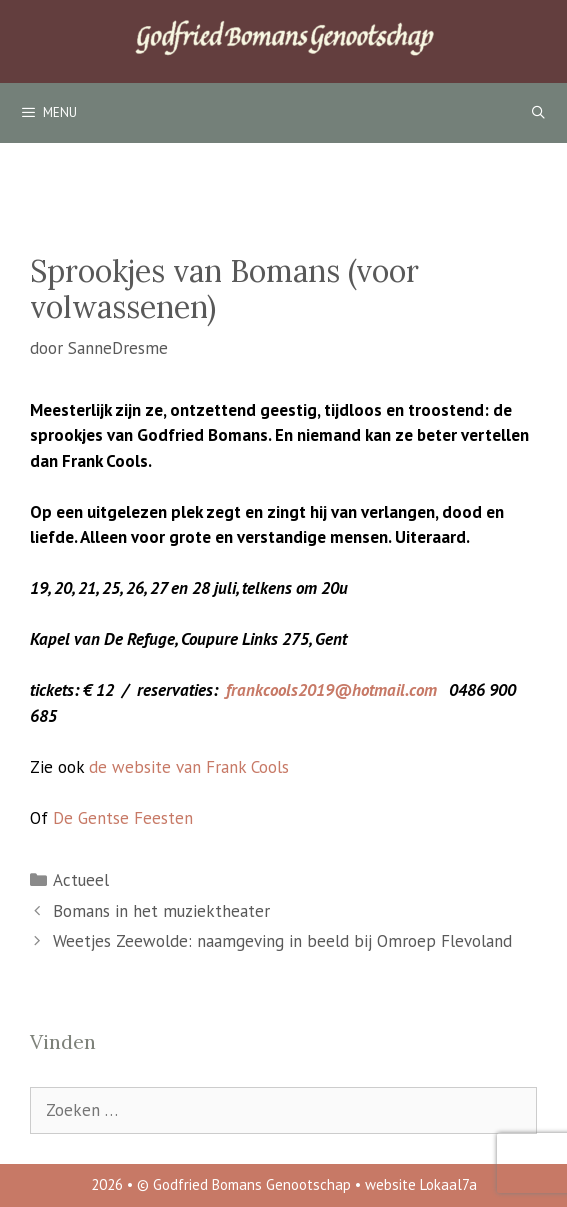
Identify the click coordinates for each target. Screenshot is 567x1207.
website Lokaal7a (421, 1184)
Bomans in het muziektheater (161, 911)
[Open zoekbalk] (538, 113)
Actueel (81, 880)
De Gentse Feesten (123, 818)
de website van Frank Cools (189, 767)
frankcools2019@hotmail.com (331, 690)
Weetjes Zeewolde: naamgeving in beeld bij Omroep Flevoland (282, 941)
